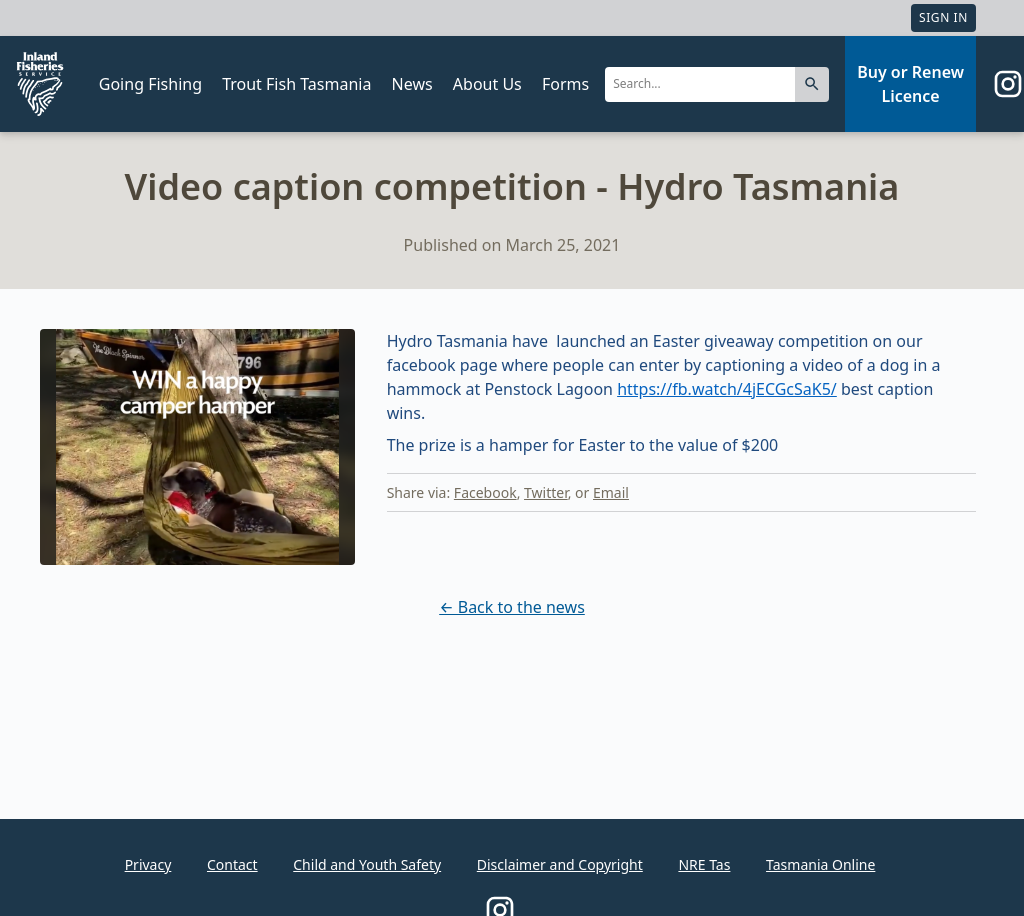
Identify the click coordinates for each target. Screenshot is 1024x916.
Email (611, 492)
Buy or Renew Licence (910, 84)
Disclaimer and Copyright (560, 864)
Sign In (943, 17)
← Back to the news (512, 607)
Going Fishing (150, 84)
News (412, 84)
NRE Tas (704, 864)
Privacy (148, 864)
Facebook (485, 492)
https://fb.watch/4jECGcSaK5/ (727, 389)
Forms (565, 84)
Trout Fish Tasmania (296, 84)
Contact (232, 864)
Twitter (546, 492)
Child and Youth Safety (367, 864)
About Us (487, 84)
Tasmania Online (820, 864)
